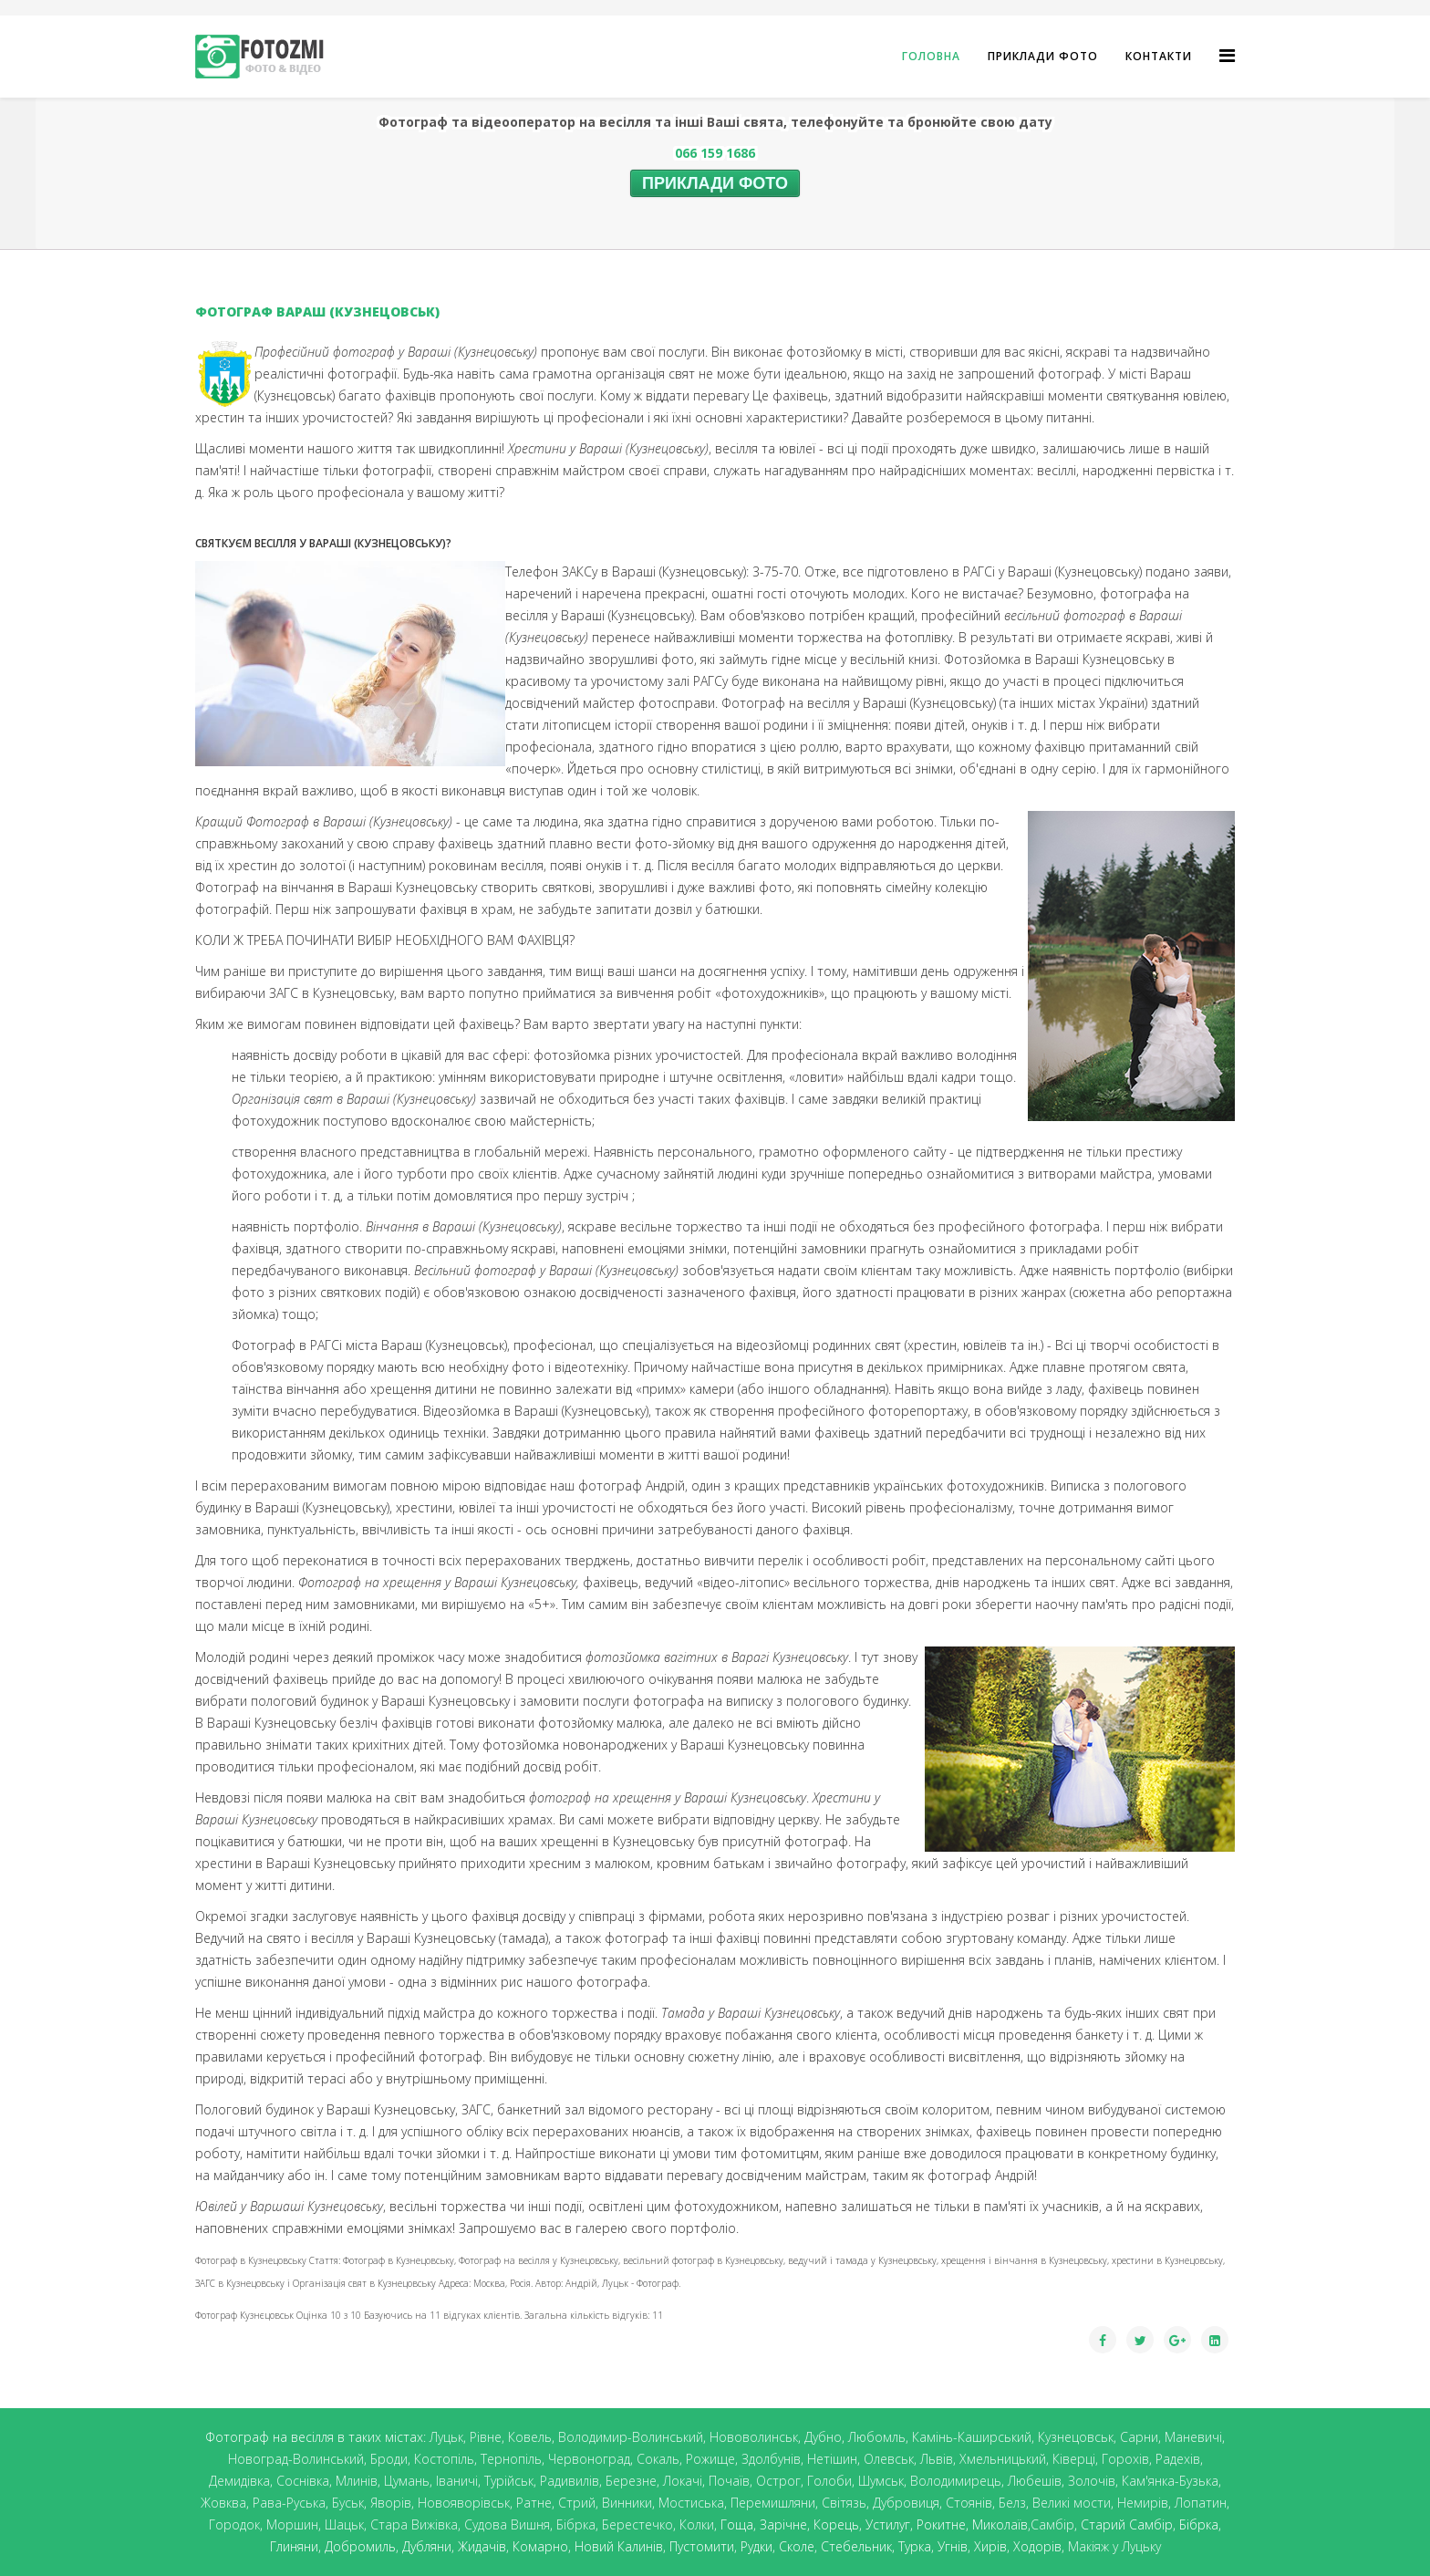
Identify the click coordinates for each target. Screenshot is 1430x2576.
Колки (696, 2524)
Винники (627, 2502)
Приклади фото (1043, 56)
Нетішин (832, 2458)
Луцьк (446, 2437)
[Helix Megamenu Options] (1227, 55)
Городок (234, 2524)
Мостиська (691, 2502)
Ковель (530, 2437)
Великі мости (1071, 2502)
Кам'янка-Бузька (1170, 2480)
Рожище (710, 2458)
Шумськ (881, 2480)
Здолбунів (771, 2458)
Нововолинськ (754, 2437)
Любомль (877, 2437)
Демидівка (239, 2480)
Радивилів (569, 2480)
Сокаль (658, 2458)
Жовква (223, 2502)
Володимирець (955, 2480)
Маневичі (1193, 2437)
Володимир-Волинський (630, 2437)
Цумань (407, 2480)
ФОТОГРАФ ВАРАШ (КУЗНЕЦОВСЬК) (317, 311)
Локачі (682, 2480)
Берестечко (637, 2524)
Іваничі (457, 2480)
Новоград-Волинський (296, 2458)
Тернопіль (511, 2458)
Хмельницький (1002, 2458)
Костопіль (444, 2458)
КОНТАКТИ (1158, 56)
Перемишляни (773, 2502)
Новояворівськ (464, 2502)
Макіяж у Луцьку (1114, 2546)
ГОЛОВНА (931, 56)
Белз (1012, 2502)
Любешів (1035, 2480)
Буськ (348, 2502)
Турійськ (509, 2480)
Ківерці (1073, 2458)
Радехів (1177, 2458)
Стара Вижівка (414, 2524)
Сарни (1139, 2437)
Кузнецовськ (1076, 2437)
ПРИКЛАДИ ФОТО (715, 183)
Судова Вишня (507, 2524)
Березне (631, 2480)
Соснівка (302, 2480)
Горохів (1125, 2458)
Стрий (577, 2502)
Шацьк (344, 2524)
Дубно (823, 2437)
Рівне (486, 2437)
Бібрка (576, 2524)
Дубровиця (906, 2502)
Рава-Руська (289, 2502)
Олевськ (889, 2458)
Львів (936, 2458)
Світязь (844, 2502)
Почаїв (729, 2480)
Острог (778, 2480)
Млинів (357, 2480)
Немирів (1142, 2502)
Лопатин (1201, 2502)
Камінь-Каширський (971, 2437)
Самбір (1052, 2524)
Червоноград (589, 2458)
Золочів (1091, 2480)
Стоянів (969, 2502)
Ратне (534, 2502)
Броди (389, 2458)
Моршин (292, 2524)
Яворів (390, 2502)
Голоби (829, 2480)
